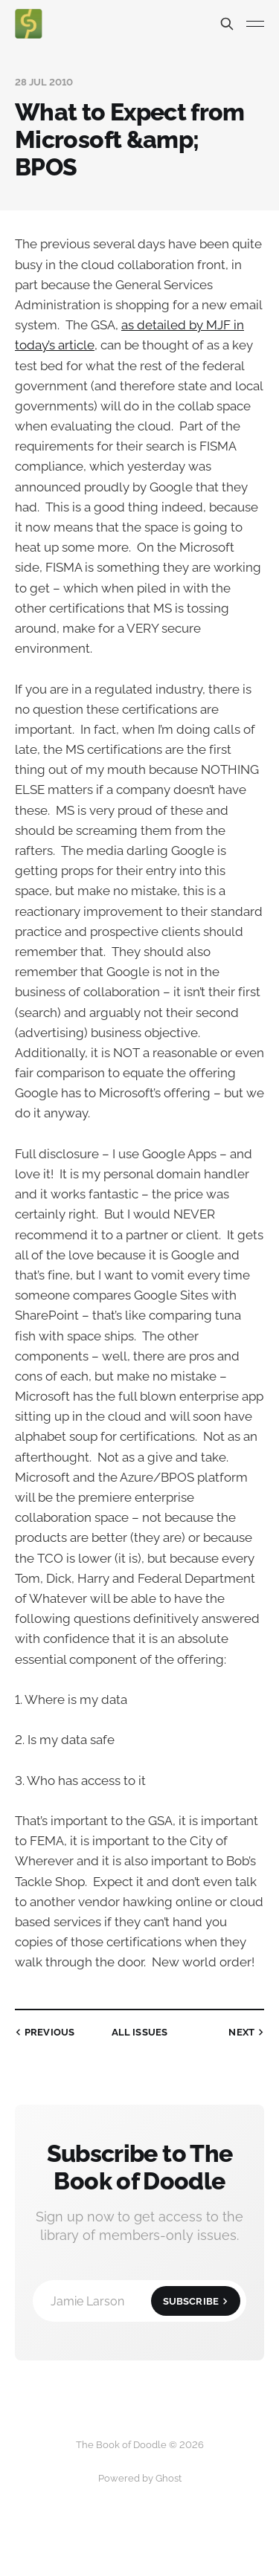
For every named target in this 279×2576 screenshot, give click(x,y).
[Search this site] (227, 24)
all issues (139, 2032)
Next (247, 2032)
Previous (43, 2032)
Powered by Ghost (140, 2478)
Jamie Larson (145, 2301)
